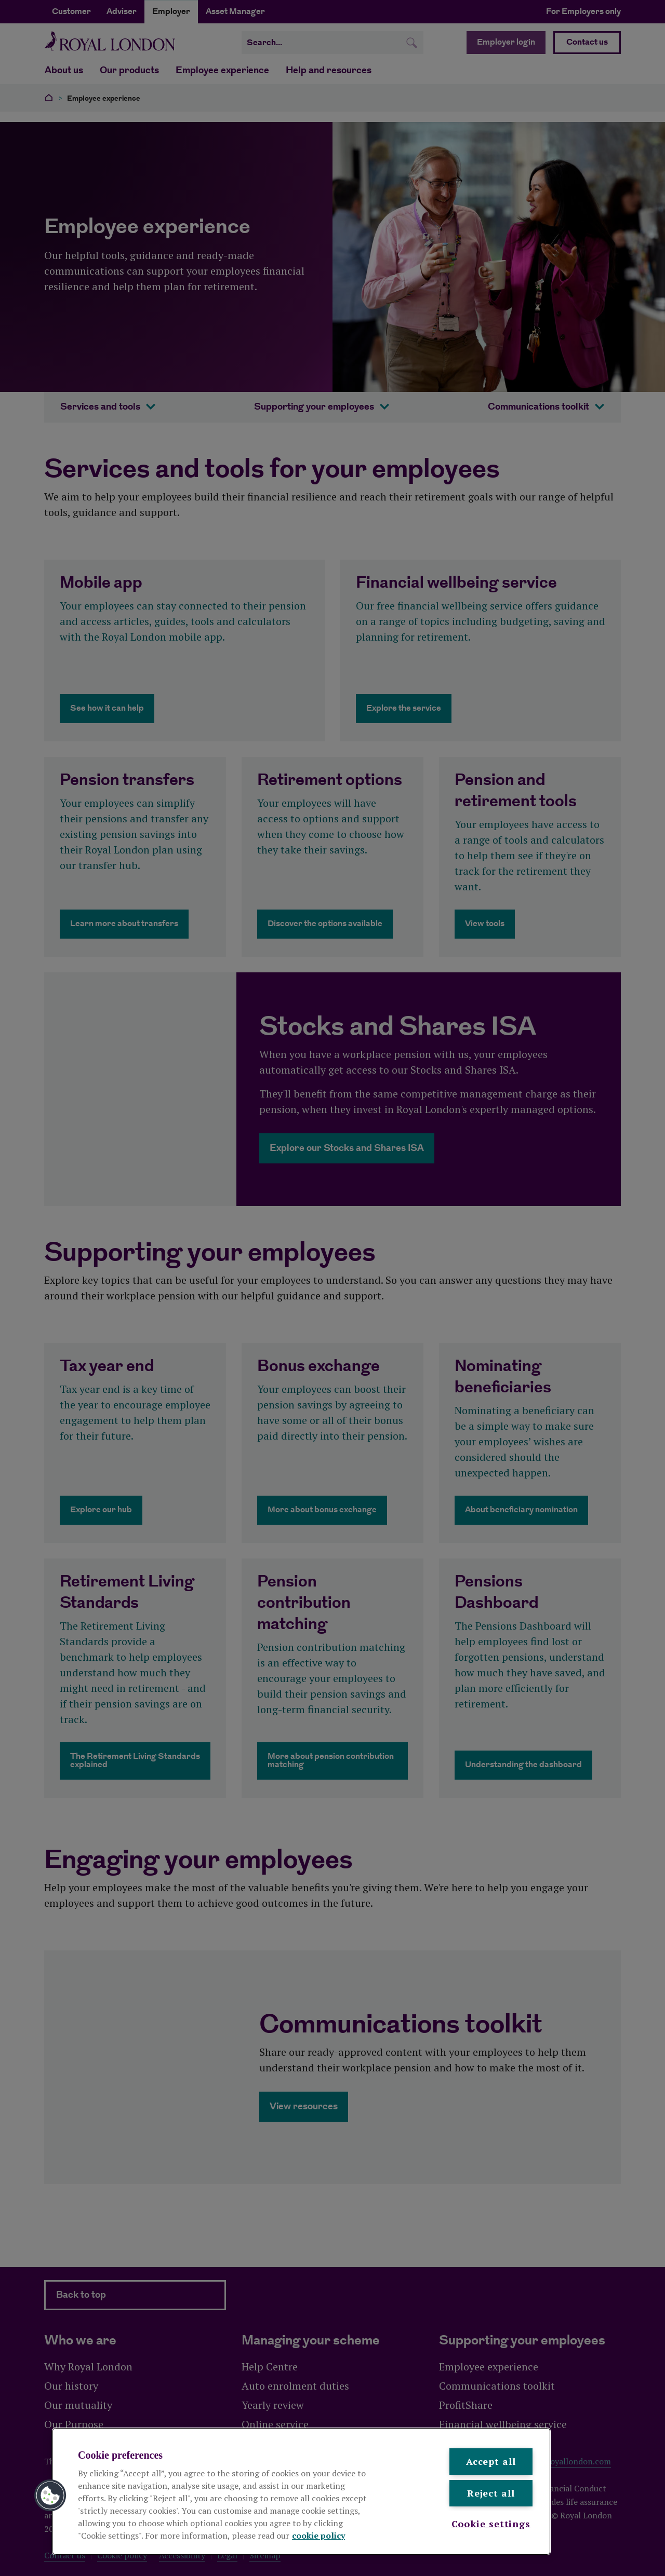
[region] (301, 2491)
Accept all (491, 2461)
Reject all (491, 2493)
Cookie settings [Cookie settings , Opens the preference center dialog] (491, 2523)
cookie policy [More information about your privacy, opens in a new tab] (318, 2535)
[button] (50, 2495)
